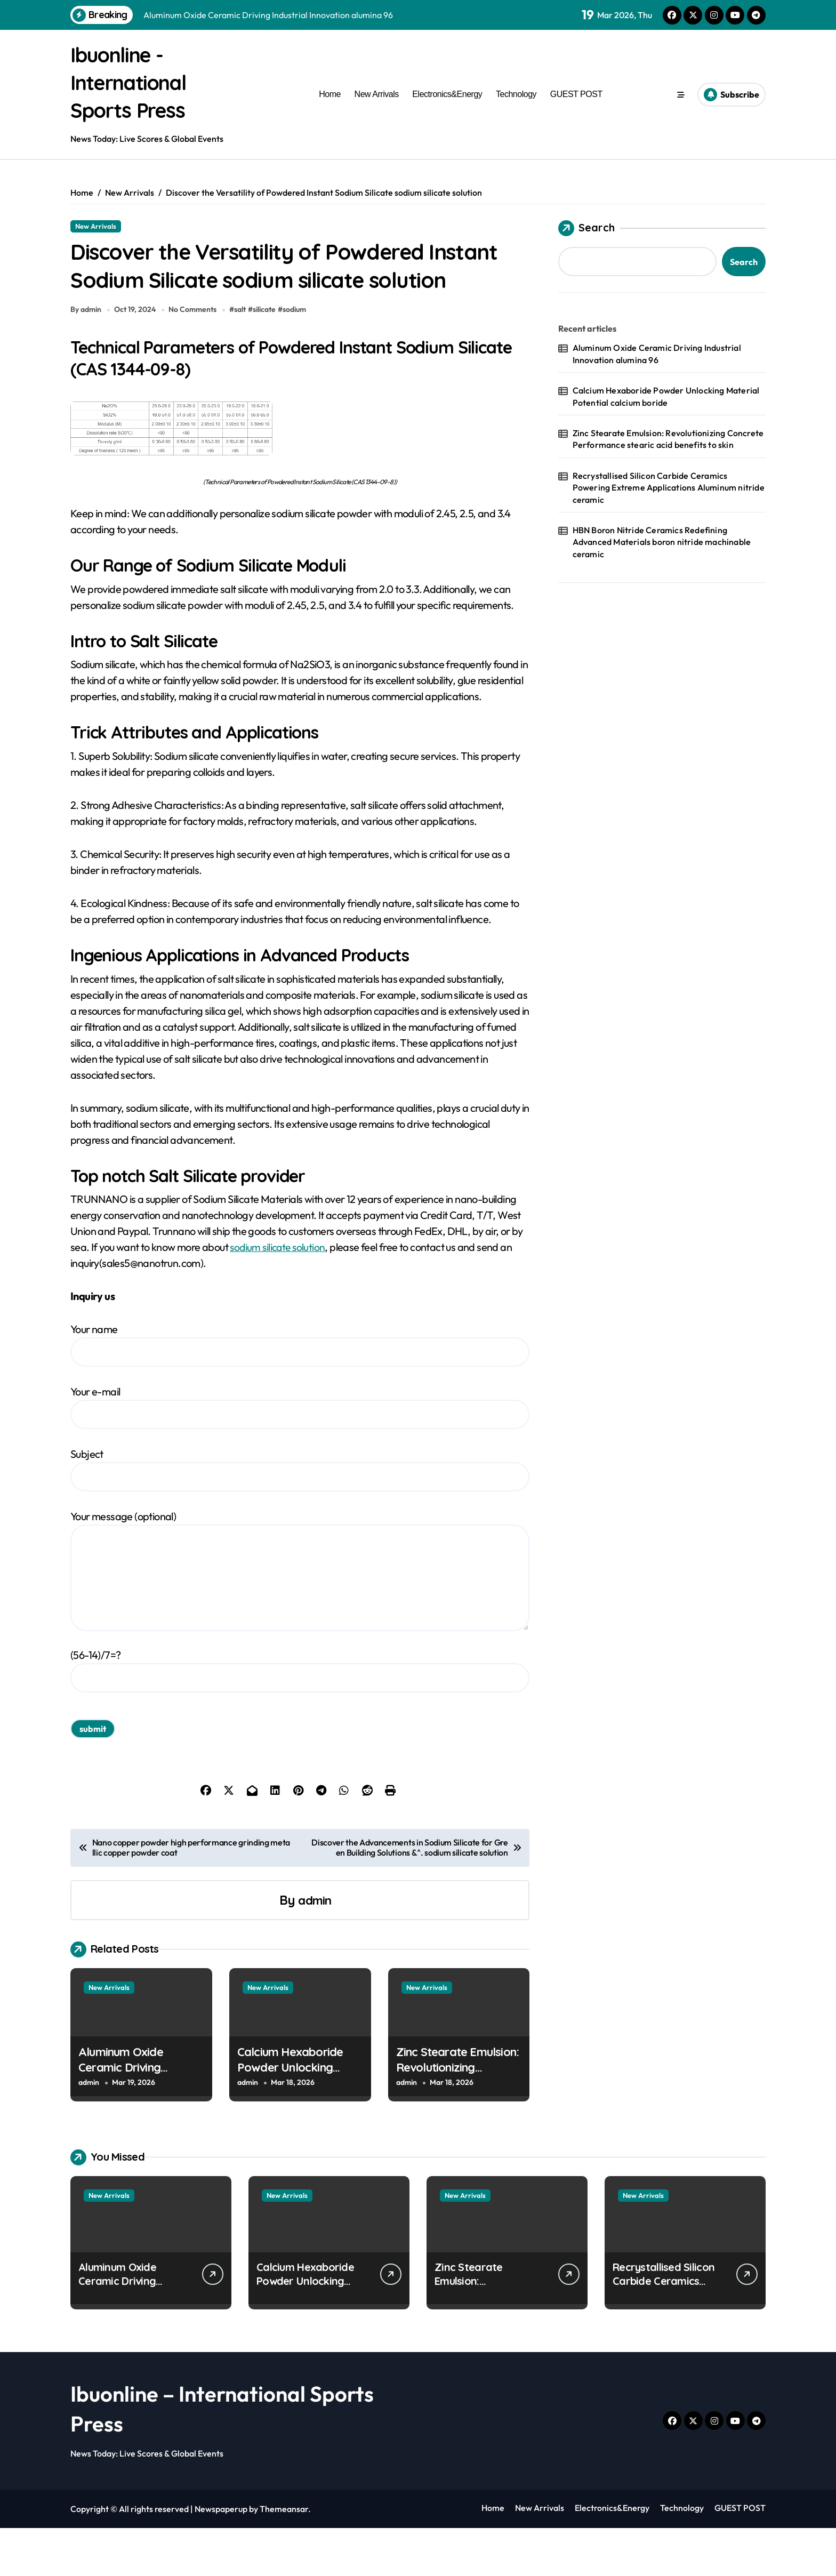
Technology (516, 94)
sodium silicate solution (279, 1295)
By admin (85, 357)
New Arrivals (377, 94)
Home (330, 94)
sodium (297, 357)
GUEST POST (576, 94)
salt (242, 357)
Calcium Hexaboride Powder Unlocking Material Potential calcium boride (290, 2122)
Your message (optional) (299, 1618)
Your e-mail (299, 1455)
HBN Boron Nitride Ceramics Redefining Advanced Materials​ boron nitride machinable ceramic (662, 542)
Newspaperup (221, 2556)
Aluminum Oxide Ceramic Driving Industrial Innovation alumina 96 (130, 2122)
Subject (299, 1517)
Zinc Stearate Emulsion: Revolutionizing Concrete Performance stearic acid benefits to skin (668, 439)
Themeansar (284, 2556)
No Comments (195, 357)
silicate (266, 357)
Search (586, 228)
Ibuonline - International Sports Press (133, 82)
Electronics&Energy (447, 94)
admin (314, 1948)
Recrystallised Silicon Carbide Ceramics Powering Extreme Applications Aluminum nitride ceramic (669, 487)
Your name (299, 1392)
